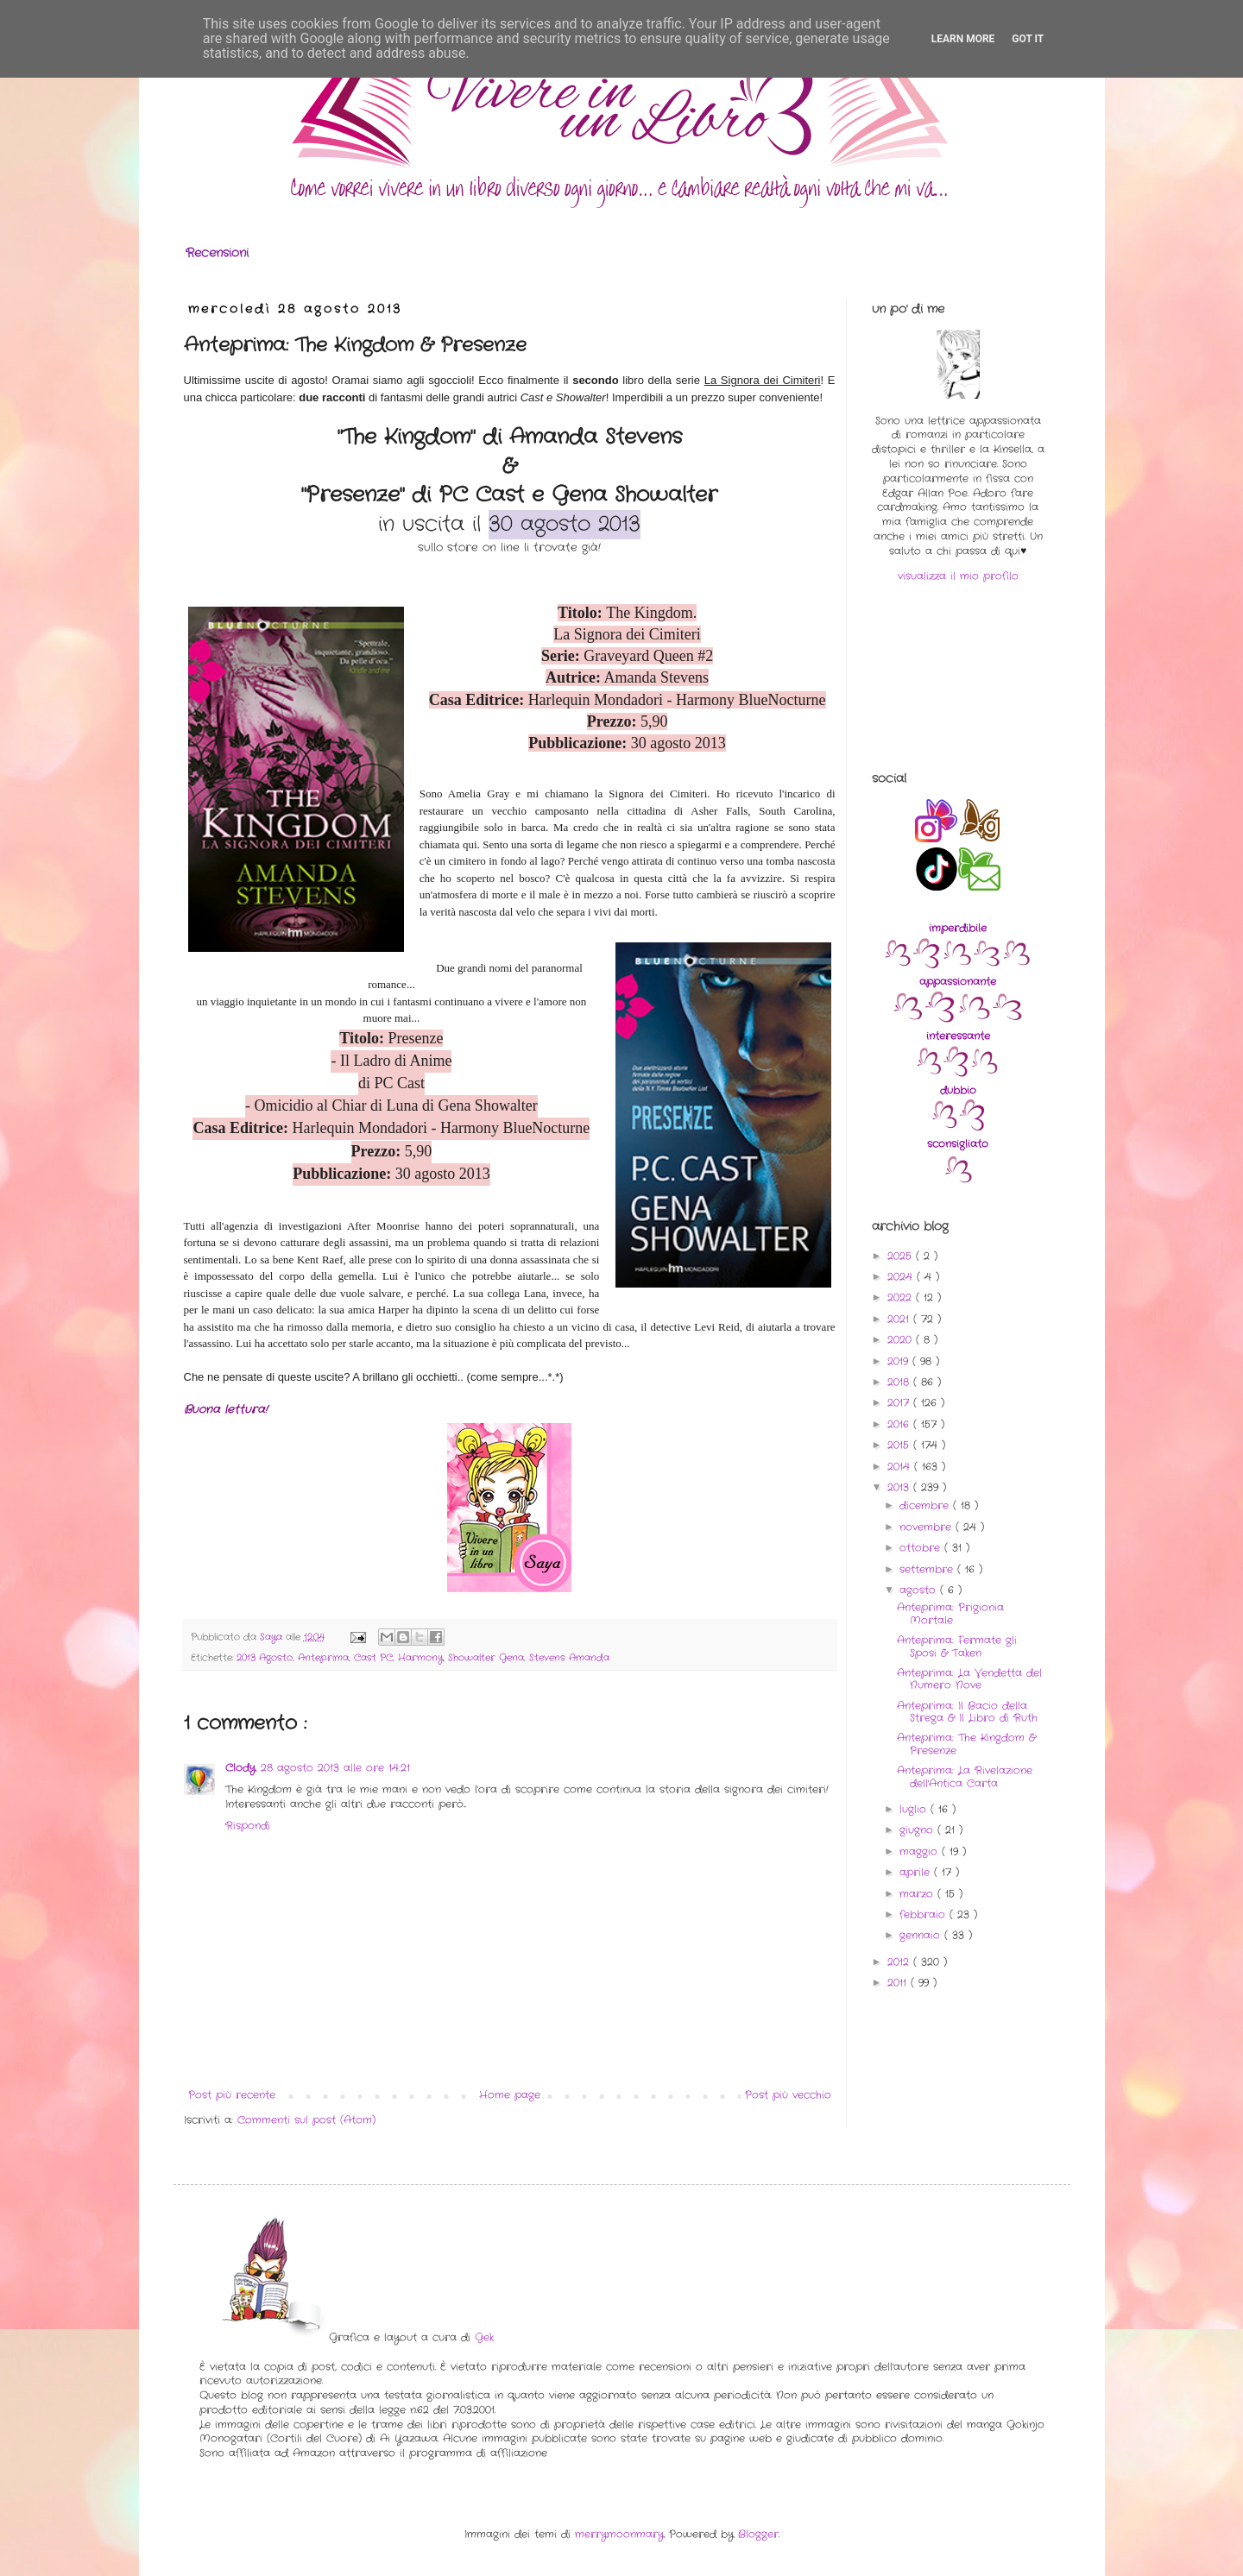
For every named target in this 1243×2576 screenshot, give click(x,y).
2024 (902, 1276)
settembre (928, 1569)
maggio (920, 1851)
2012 (900, 1962)
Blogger (758, 2534)
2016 (900, 1424)
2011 (899, 1982)
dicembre (926, 1505)
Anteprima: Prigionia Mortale (950, 1613)
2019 (899, 1361)
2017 (900, 1402)
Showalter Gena (486, 1658)
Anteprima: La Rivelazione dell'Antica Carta (964, 1776)
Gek (484, 2337)
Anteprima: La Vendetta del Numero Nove (969, 1679)
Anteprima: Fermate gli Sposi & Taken (957, 1646)
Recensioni (217, 252)
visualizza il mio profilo (958, 576)
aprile (916, 1872)
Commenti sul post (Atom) (306, 2120)
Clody (240, 1767)
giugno (918, 1830)
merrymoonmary (619, 2534)
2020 (901, 1339)
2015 (900, 1445)
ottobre (921, 1547)
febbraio (924, 1914)
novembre (927, 1527)
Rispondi (247, 1825)
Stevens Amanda (569, 1658)
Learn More (963, 39)
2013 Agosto (265, 1658)
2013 (900, 1487)
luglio (915, 1809)
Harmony (420, 1658)
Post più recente (231, 2095)
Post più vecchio (788, 2095)
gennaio (921, 1935)
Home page (509, 2095)
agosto (919, 1590)
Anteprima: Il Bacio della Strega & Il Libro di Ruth (967, 1711)
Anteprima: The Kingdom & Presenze (966, 1743)
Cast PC (373, 1658)
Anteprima (323, 1658)
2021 (900, 1319)
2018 (900, 1382)
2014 (900, 1466)
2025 (901, 1256)
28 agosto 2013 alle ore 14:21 (335, 1767)
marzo (918, 1893)
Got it (1028, 39)
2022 (901, 1297)
